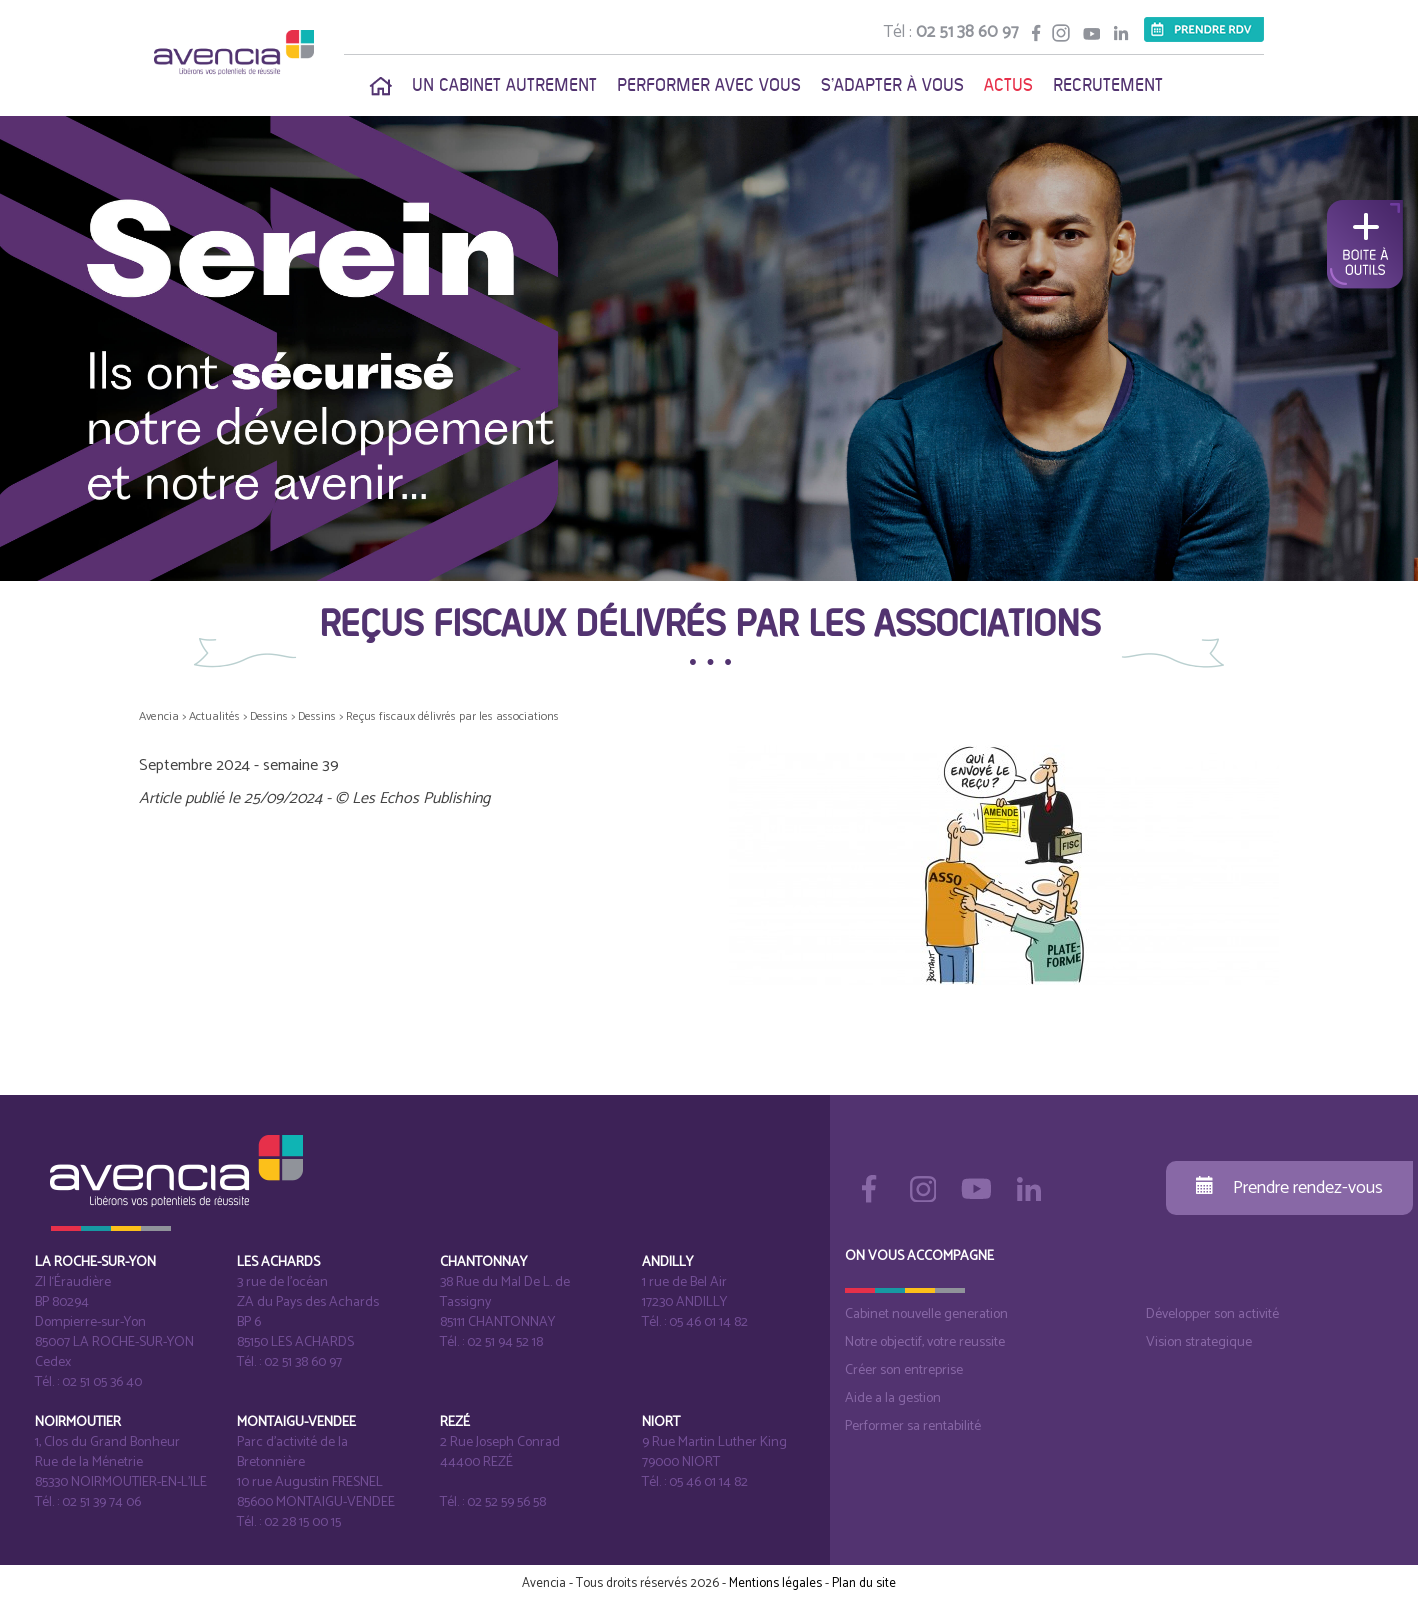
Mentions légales (775, 1583)
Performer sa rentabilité (913, 1426)
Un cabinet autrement (504, 85)
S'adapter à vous (892, 85)
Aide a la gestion (893, 1398)
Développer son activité (1212, 1314)
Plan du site (864, 1583)
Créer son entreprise (904, 1370)
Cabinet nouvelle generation (926, 1314)
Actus (1008, 85)
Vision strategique (1199, 1342)
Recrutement (1108, 85)
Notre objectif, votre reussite (925, 1342)
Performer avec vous (709, 85)
